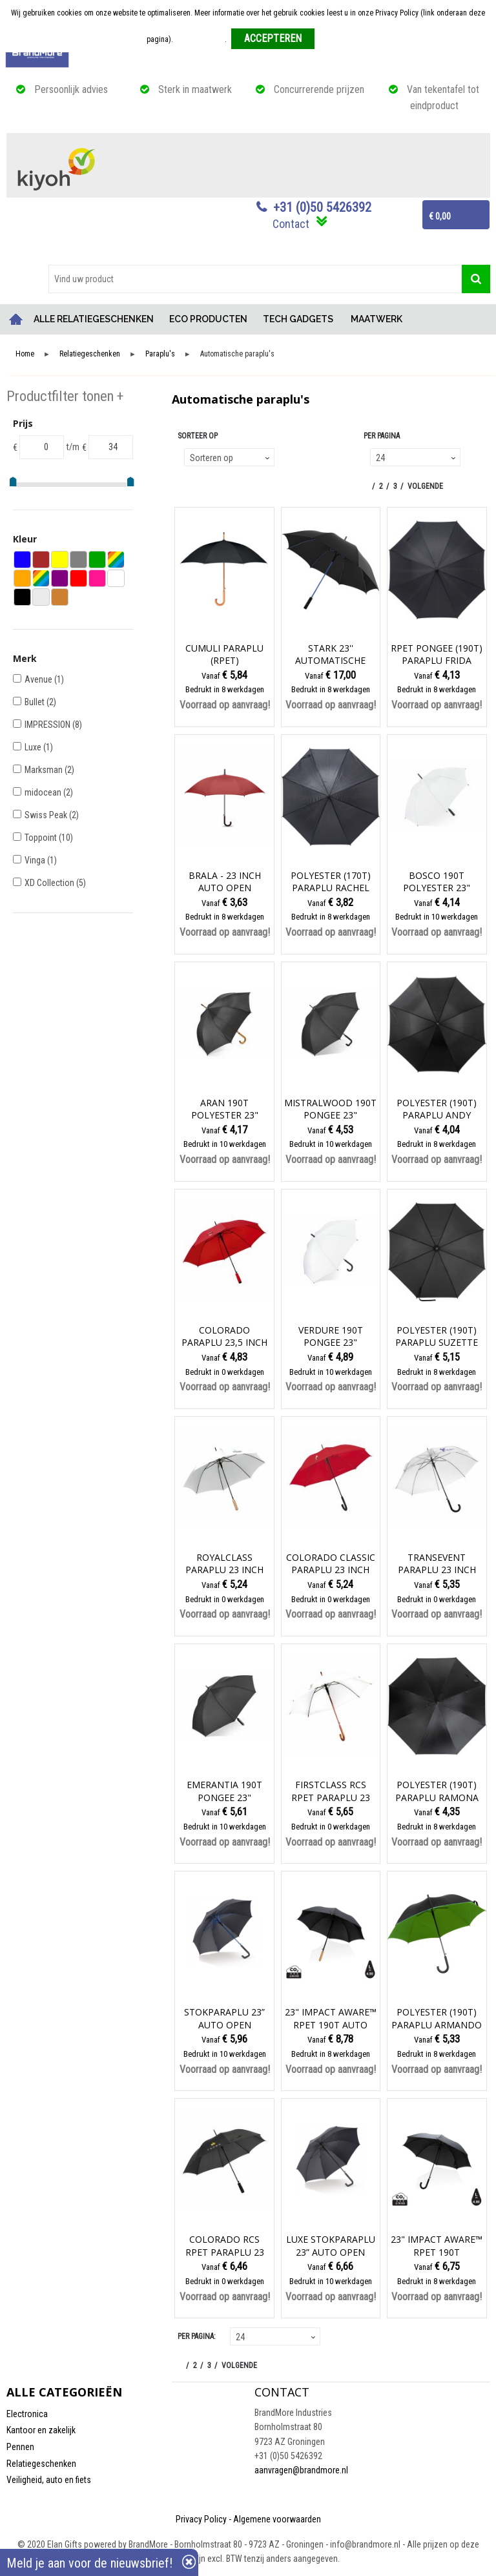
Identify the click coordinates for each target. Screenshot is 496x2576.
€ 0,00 (440, 216)
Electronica (27, 2414)
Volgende (425, 486)
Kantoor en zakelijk (41, 2430)
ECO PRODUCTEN (208, 319)
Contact (291, 224)
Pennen (20, 2447)
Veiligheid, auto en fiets (48, 2480)
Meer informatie (200, 39)
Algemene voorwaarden (277, 2519)
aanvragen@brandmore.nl (301, 2470)
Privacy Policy (201, 2519)
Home (16, 319)
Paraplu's (160, 354)
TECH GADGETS (298, 319)
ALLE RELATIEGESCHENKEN (94, 319)
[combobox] (255, 279)
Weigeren (334, 39)
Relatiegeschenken (89, 354)
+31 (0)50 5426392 (322, 207)
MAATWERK (376, 319)
